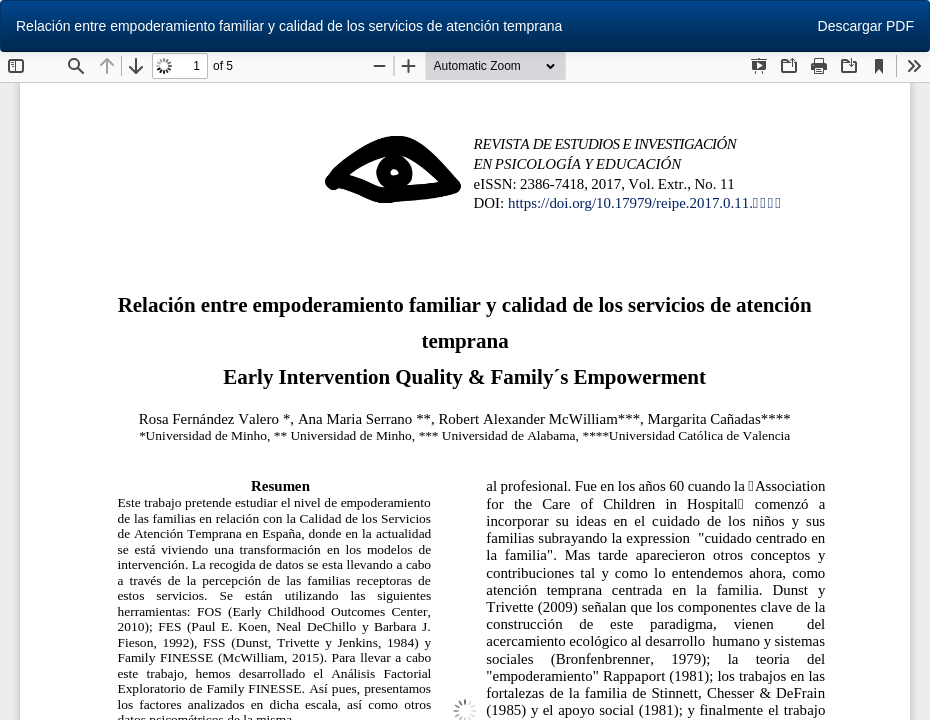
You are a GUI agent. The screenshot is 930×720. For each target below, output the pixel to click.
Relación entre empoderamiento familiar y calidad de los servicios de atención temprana (289, 26)
